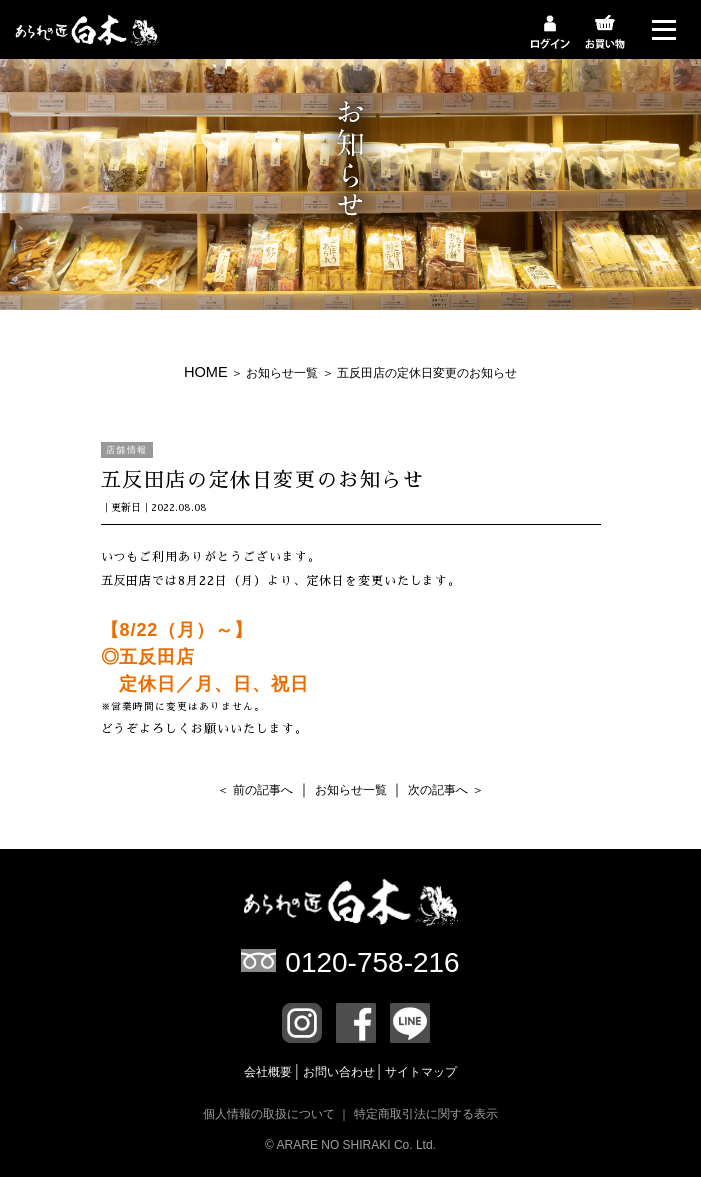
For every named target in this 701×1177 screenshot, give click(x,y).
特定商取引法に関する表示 (426, 1114)
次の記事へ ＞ (445, 790)
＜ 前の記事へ (254, 790)
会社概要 (269, 1072)
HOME (206, 372)
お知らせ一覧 (282, 373)
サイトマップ (421, 1072)
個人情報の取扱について (269, 1114)
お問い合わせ (340, 1072)
